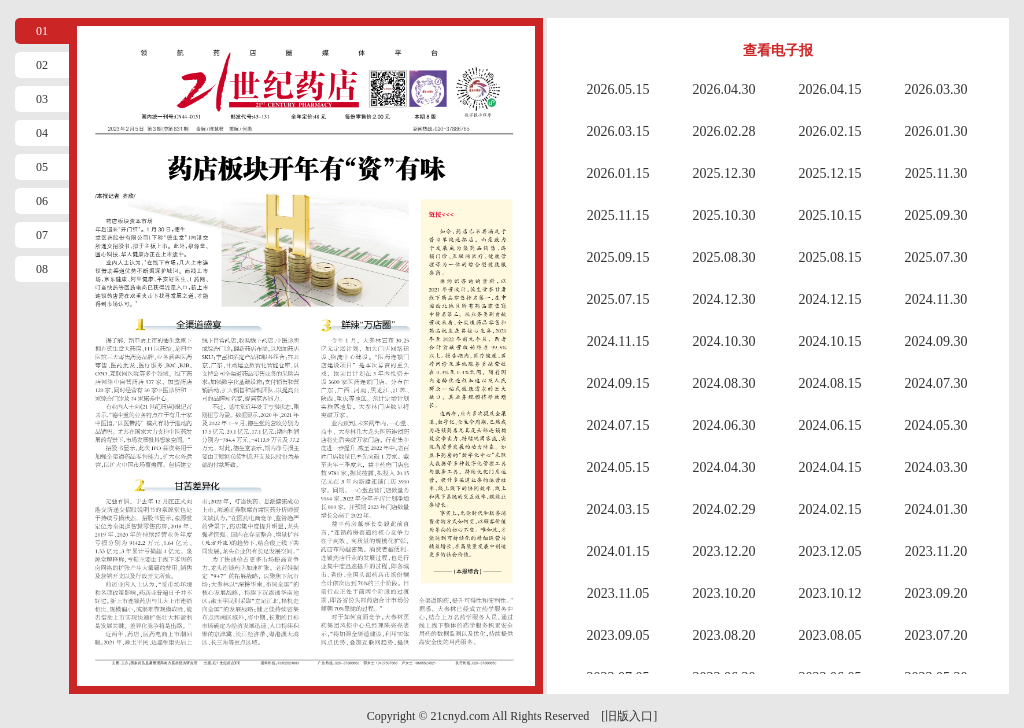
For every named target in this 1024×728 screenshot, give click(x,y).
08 (42, 269)
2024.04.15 (830, 467)
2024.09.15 (618, 383)
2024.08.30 (724, 383)
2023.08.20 (724, 635)
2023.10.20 (724, 593)
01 (42, 31)
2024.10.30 (724, 341)
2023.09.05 (618, 635)
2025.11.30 (936, 173)
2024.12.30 (724, 299)
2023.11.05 (618, 593)
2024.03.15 (618, 509)
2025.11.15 (618, 215)
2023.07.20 (936, 635)
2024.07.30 (936, 383)
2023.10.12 (830, 593)
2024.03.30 (936, 467)
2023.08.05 (830, 635)
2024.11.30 (936, 299)
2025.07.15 (618, 299)
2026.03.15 (618, 131)
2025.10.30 (724, 215)
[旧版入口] (629, 716)
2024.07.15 (618, 425)
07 (42, 235)
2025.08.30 (724, 257)
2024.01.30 (936, 509)
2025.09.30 (936, 215)
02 (42, 65)
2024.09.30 (936, 341)
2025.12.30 (724, 173)
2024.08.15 (830, 383)
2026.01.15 (618, 173)
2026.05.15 (618, 89)
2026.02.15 (830, 131)
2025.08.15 (830, 257)
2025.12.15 (830, 173)
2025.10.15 (830, 215)
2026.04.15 (830, 89)
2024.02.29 (724, 509)
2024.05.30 (936, 425)
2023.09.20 (936, 593)
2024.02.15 (830, 509)
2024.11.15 (618, 341)
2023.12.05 (830, 551)
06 (42, 201)
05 (42, 167)
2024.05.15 (618, 467)
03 (42, 99)
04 (42, 133)
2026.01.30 (936, 131)
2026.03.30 (936, 89)
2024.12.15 (830, 299)
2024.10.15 (830, 341)
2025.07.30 (936, 257)
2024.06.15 (830, 425)
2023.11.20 (936, 551)
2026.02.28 (724, 131)
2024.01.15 (618, 551)
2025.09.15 (618, 257)
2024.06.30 (724, 425)
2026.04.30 (724, 89)
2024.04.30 (724, 467)
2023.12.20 (724, 551)
